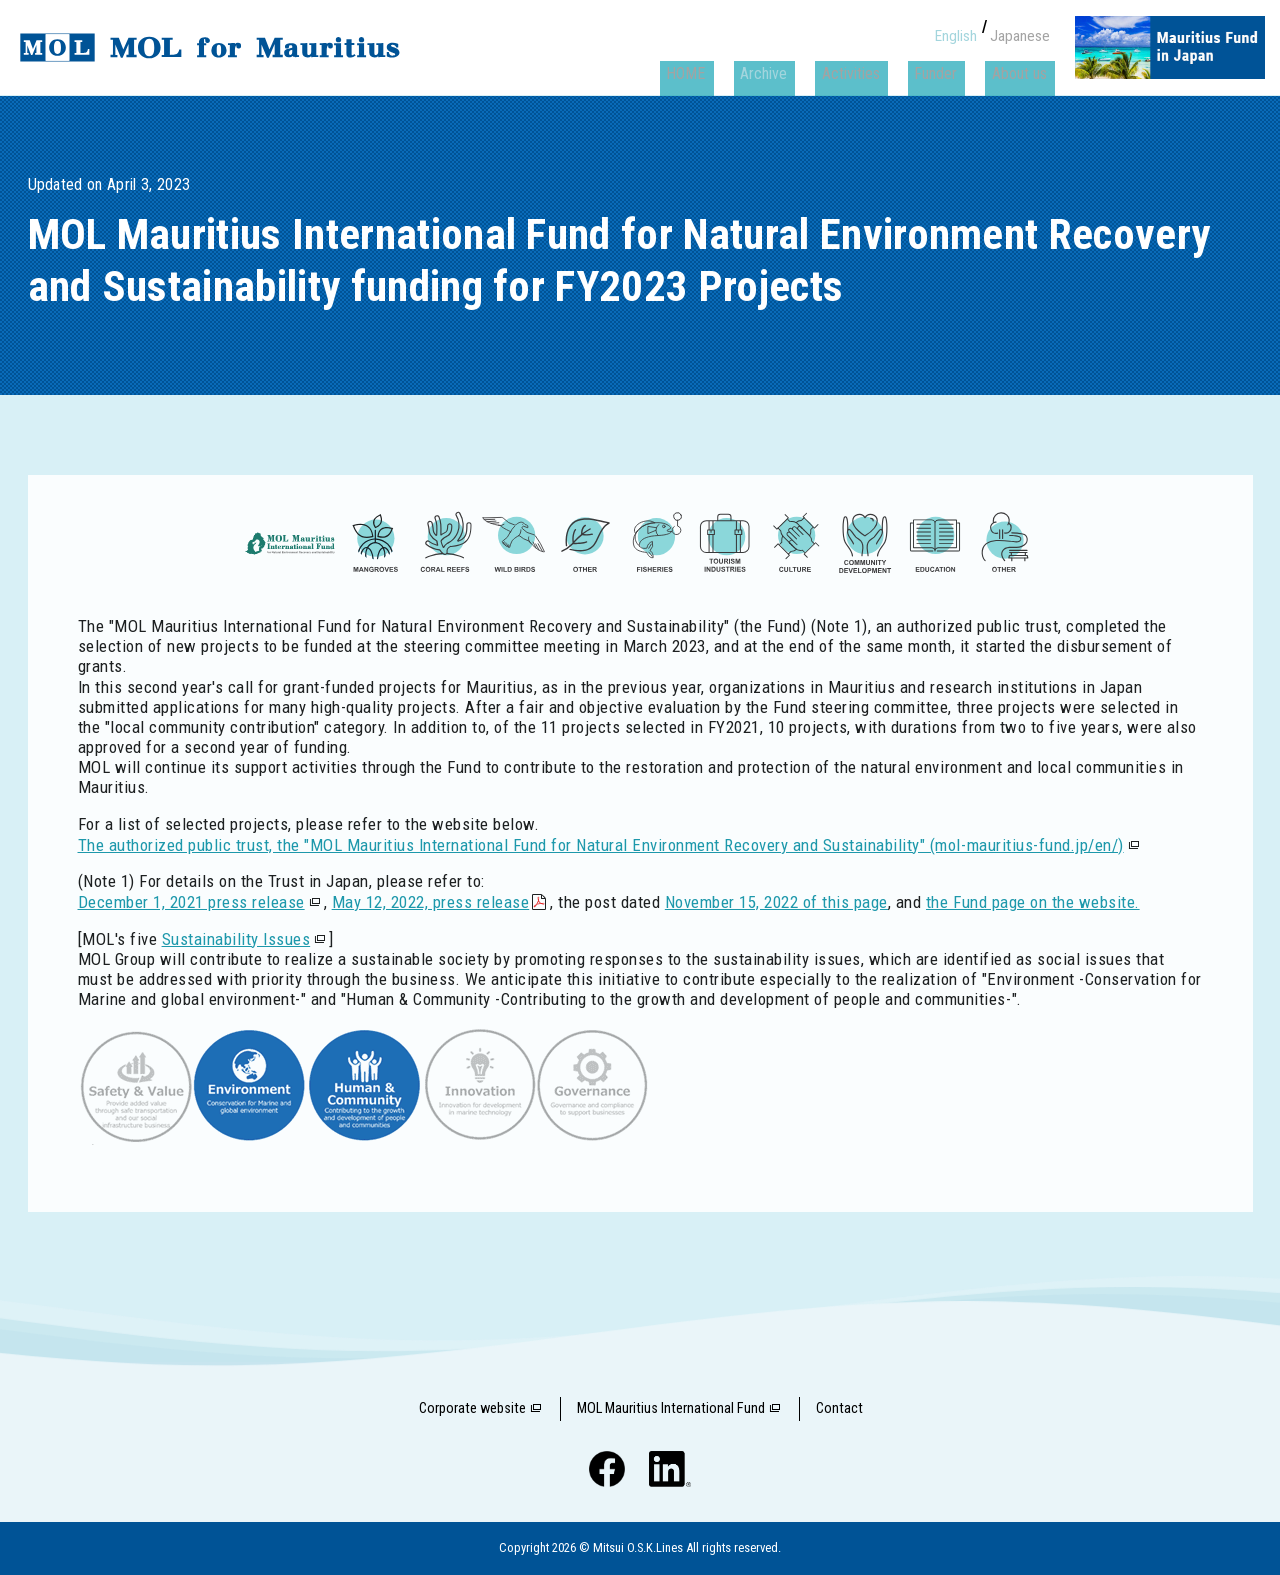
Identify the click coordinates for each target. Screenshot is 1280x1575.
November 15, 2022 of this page (776, 902)
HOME (727, 56)
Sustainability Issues (236, 939)
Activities (873, 56)
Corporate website (472, 1408)
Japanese (1022, 27)
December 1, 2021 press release (191, 902)
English (960, 27)
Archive (795, 56)
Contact (839, 1408)
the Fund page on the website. (1033, 902)
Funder (948, 56)
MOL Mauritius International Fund (671, 1408)
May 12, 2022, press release (431, 902)
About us (1022, 56)
